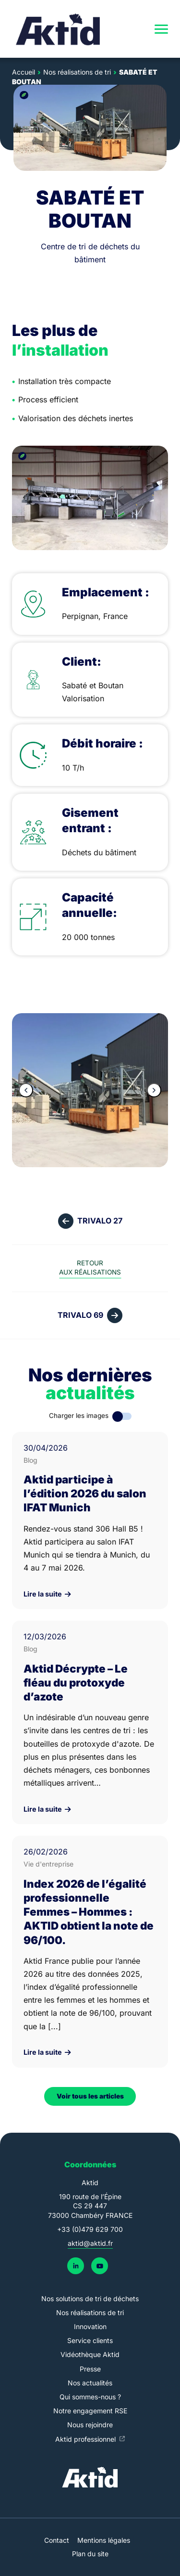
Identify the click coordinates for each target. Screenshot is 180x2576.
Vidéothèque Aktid (90, 2354)
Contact (56, 2540)
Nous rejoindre (90, 2425)
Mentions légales (103, 2540)
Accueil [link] (23, 72)
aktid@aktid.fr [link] (90, 2243)
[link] (58, 29)
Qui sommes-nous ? (90, 2397)
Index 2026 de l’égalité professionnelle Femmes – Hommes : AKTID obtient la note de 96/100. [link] (89, 1911)
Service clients (90, 2340)
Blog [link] (30, 1460)
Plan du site (90, 2554)
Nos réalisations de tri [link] (77, 72)
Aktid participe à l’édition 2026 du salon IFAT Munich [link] (85, 1493)
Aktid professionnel (86, 2439)
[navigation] (161, 29)
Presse (90, 2369)
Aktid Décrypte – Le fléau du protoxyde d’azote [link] (76, 1682)
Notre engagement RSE (90, 2411)
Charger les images (78, 1415)
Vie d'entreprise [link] (48, 1864)
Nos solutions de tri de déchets (90, 2298)
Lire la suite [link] (47, 1594)
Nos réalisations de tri (90, 2312)
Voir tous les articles (90, 2096)
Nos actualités (90, 2383)
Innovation (90, 2326)
